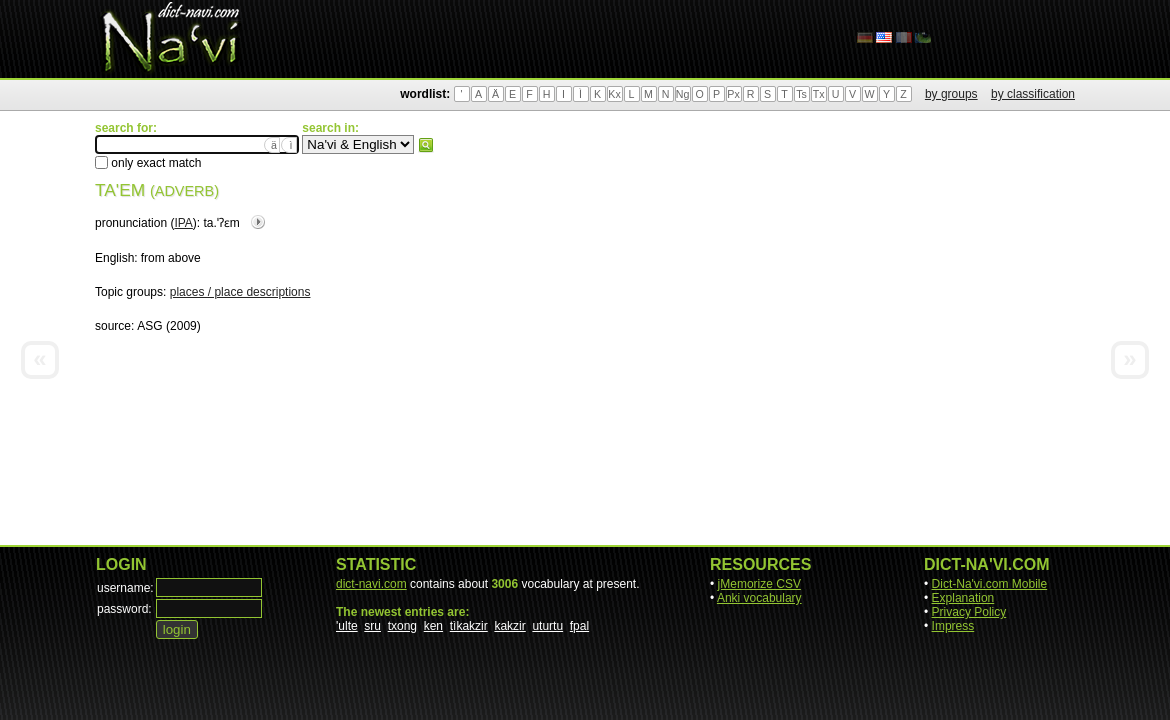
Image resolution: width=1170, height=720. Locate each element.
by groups (951, 94)
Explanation (963, 598)
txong (402, 626)
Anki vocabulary (759, 598)
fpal (579, 626)
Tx (819, 94)
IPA (183, 223)
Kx (614, 94)
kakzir (509, 626)
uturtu (547, 626)
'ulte (347, 626)
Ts (801, 94)
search (426, 145)
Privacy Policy (969, 612)
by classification (1033, 94)
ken (433, 626)
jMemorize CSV (759, 584)
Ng (683, 94)
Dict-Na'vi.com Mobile (990, 584)
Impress (953, 626)
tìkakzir (469, 626)
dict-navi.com (371, 584)
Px (733, 94)
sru (372, 626)
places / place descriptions (240, 292)
